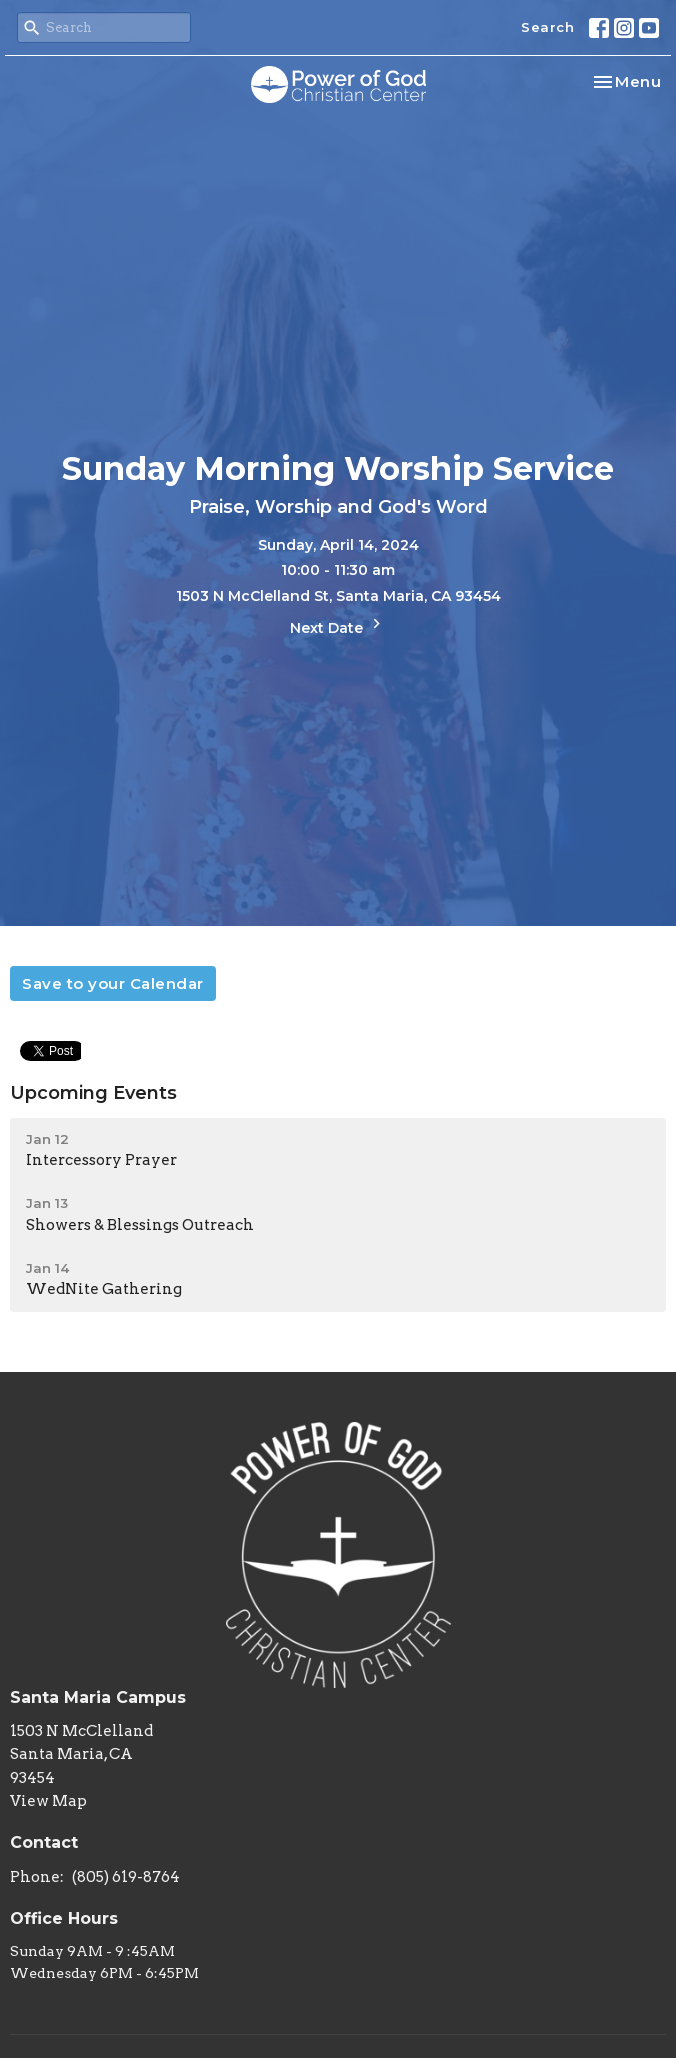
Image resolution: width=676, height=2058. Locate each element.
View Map (48, 1801)
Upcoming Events (93, 1093)
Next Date (338, 625)
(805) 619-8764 (126, 1877)
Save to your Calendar (113, 983)
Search (547, 27)
